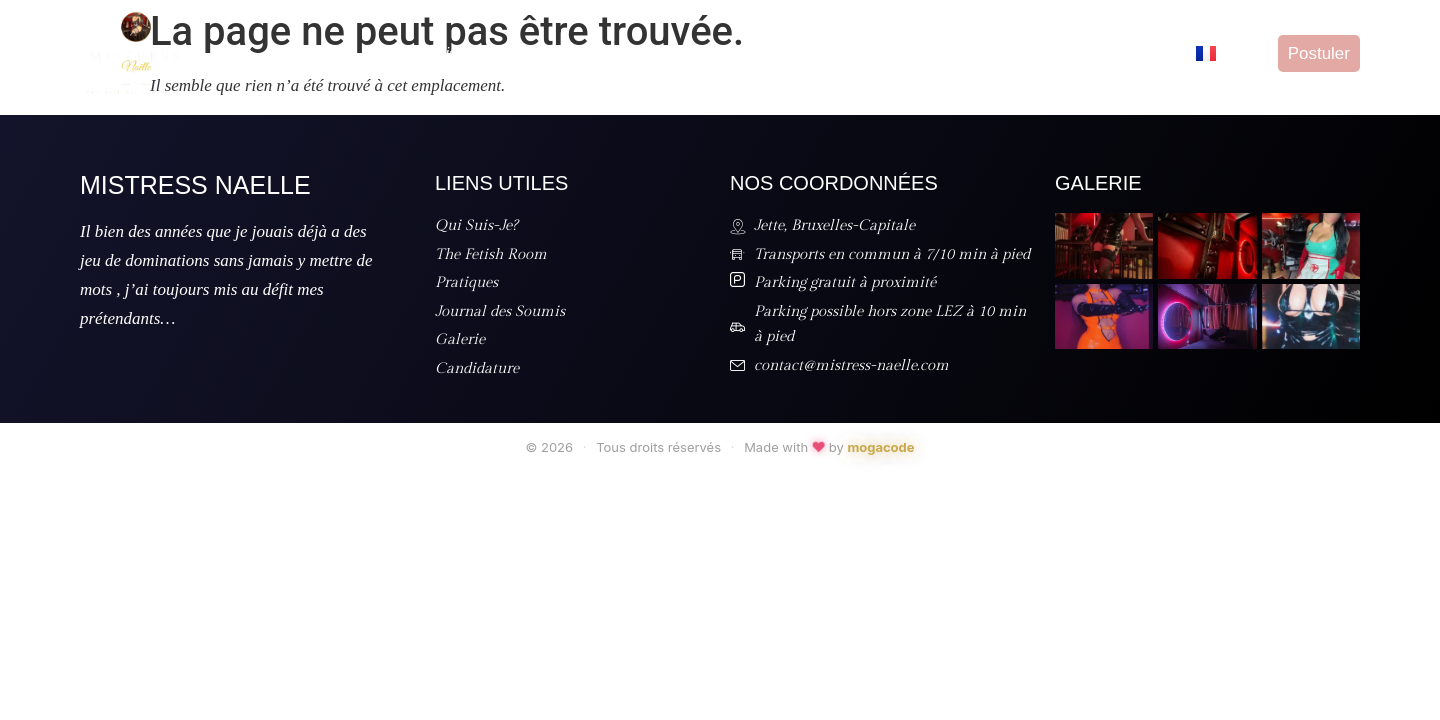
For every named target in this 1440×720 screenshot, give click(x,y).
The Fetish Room (579, 53)
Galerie (1034, 53)
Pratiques (705, 53)
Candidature (1132, 53)
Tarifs (788, 53)
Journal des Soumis (907, 53)
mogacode (880, 447)
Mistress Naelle (195, 185)
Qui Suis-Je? (443, 53)
